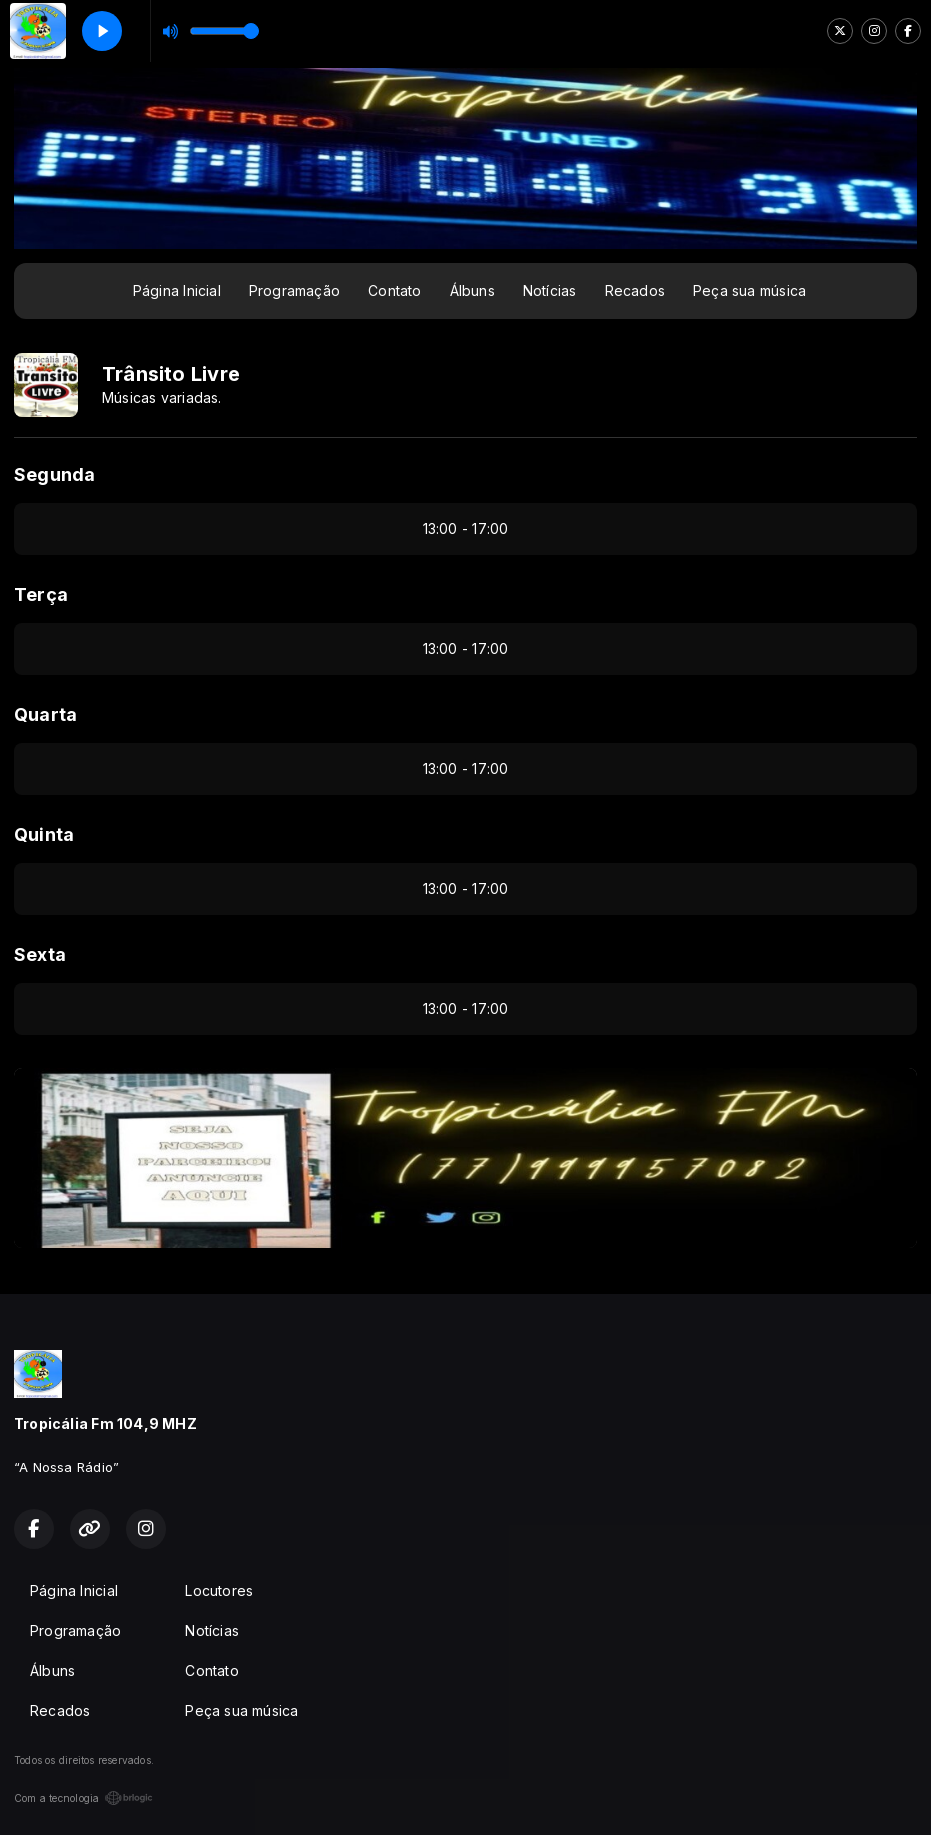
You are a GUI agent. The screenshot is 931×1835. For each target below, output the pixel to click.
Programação (294, 290)
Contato (394, 290)
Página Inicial (177, 290)
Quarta (45, 714)
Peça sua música (749, 290)
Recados (635, 290)
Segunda (54, 474)
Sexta (40, 954)
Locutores (219, 1590)
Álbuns (472, 290)
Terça (41, 594)
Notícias (550, 290)
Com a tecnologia (83, 1798)
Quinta (44, 834)
